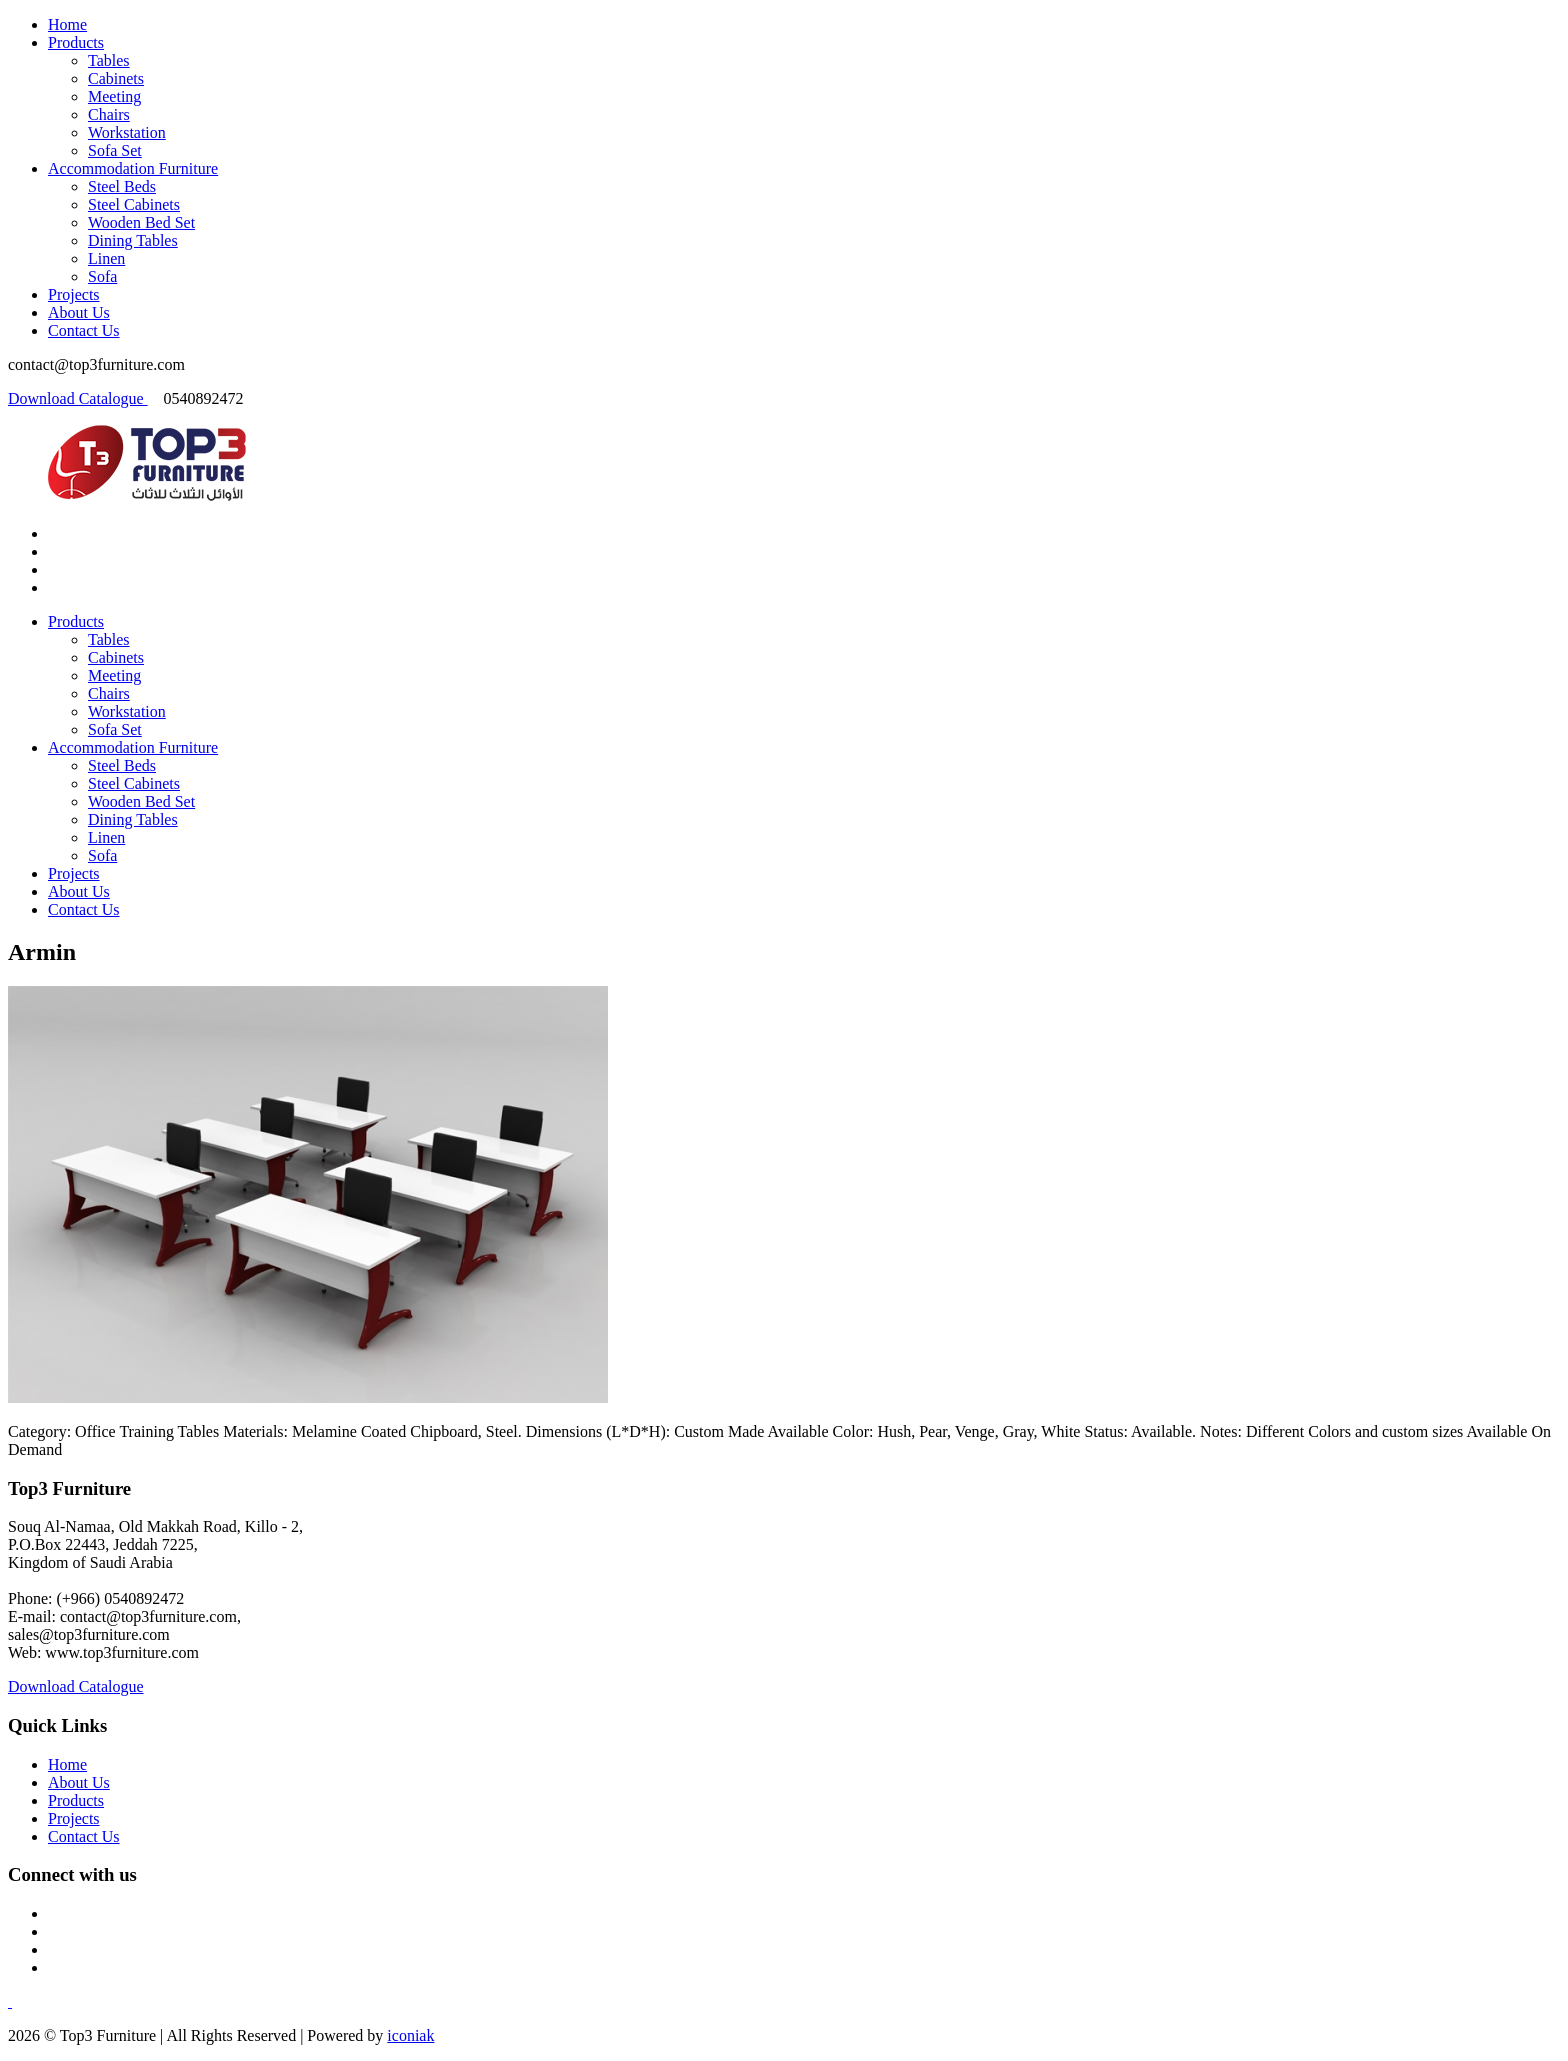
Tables (109, 60)
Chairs (109, 114)
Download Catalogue (78, 398)
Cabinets (116, 78)
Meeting (114, 96)
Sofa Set (115, 150)
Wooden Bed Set (141, 222)
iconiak (410, 2035)
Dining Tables (133, 240)
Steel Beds (122, 186)
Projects (74, 294)
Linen (106, 258)
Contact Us (84, 330)
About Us (79, 312)
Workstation (127, 132)
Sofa (102, 276)
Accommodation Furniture (133, 168)
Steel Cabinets (134, 204)
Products (76, 42)
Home (67, 24)
